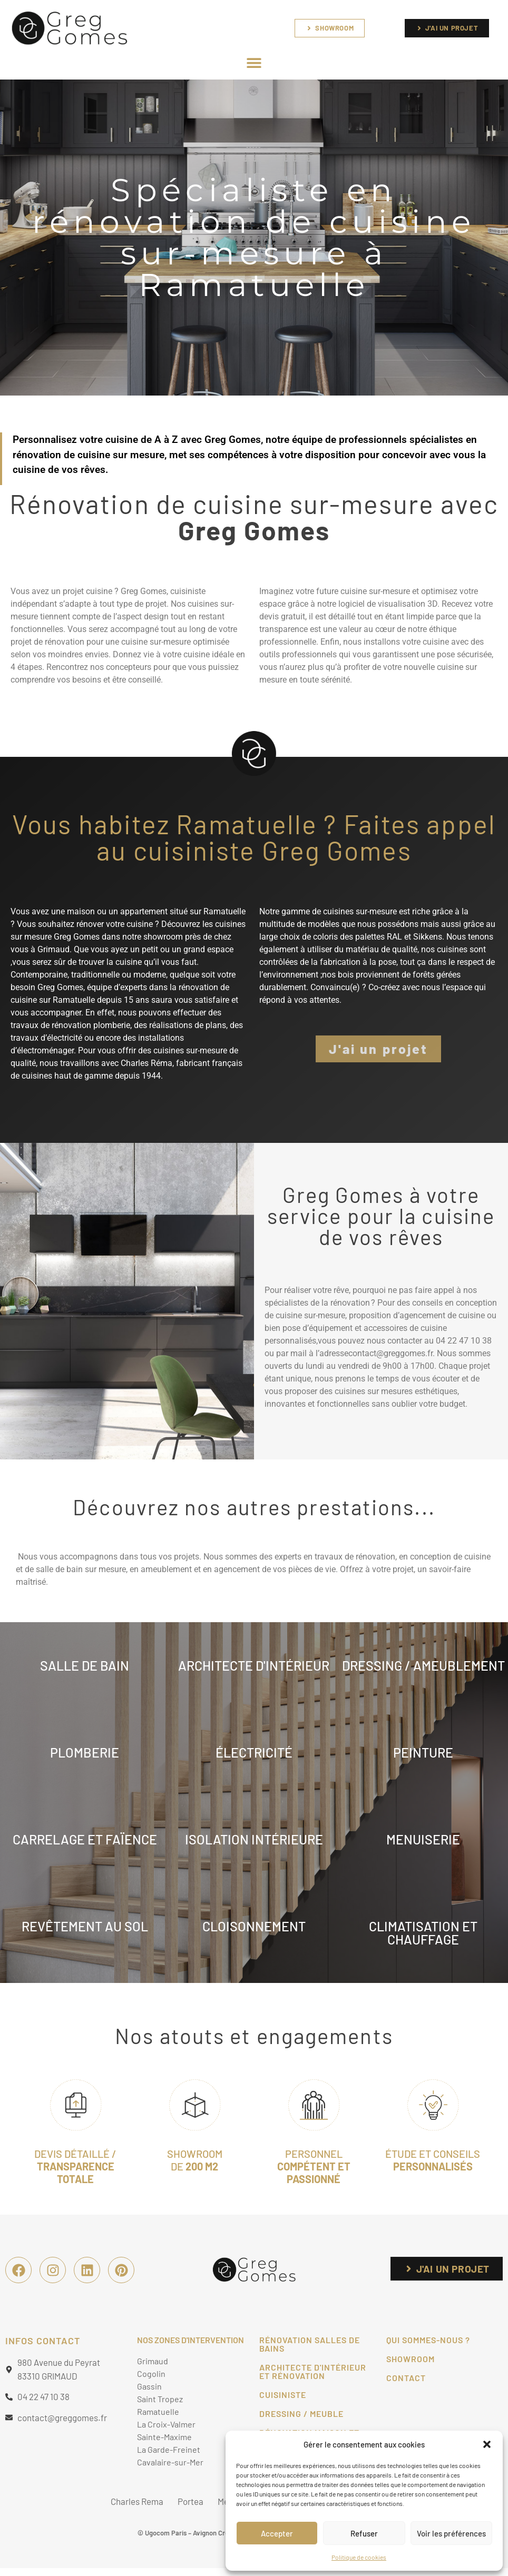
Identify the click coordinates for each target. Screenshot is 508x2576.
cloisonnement (254, 1926)
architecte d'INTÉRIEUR (253, 1665)
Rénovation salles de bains (309, 2344)
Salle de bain (84, 1665)
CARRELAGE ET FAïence (85, 1839)
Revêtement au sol (85, 1926)
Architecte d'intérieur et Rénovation (312, 2371)
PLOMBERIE (84, 1752)
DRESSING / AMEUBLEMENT (423, 1665)
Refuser (364, 2533)
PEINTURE (423, 1752)
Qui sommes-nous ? (428, 2340)
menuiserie (423, 1839)
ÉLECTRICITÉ (254, 1752)
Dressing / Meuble (301, 2414)
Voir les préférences (451, 2533)
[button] (487, 2444)
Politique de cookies (358, 2557)
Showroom (410, 2359)
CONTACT (406, 2378)
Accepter (277, 2533)
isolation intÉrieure (254, 1839)
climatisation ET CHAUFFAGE (423, 1932)
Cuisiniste (282, 2395)
